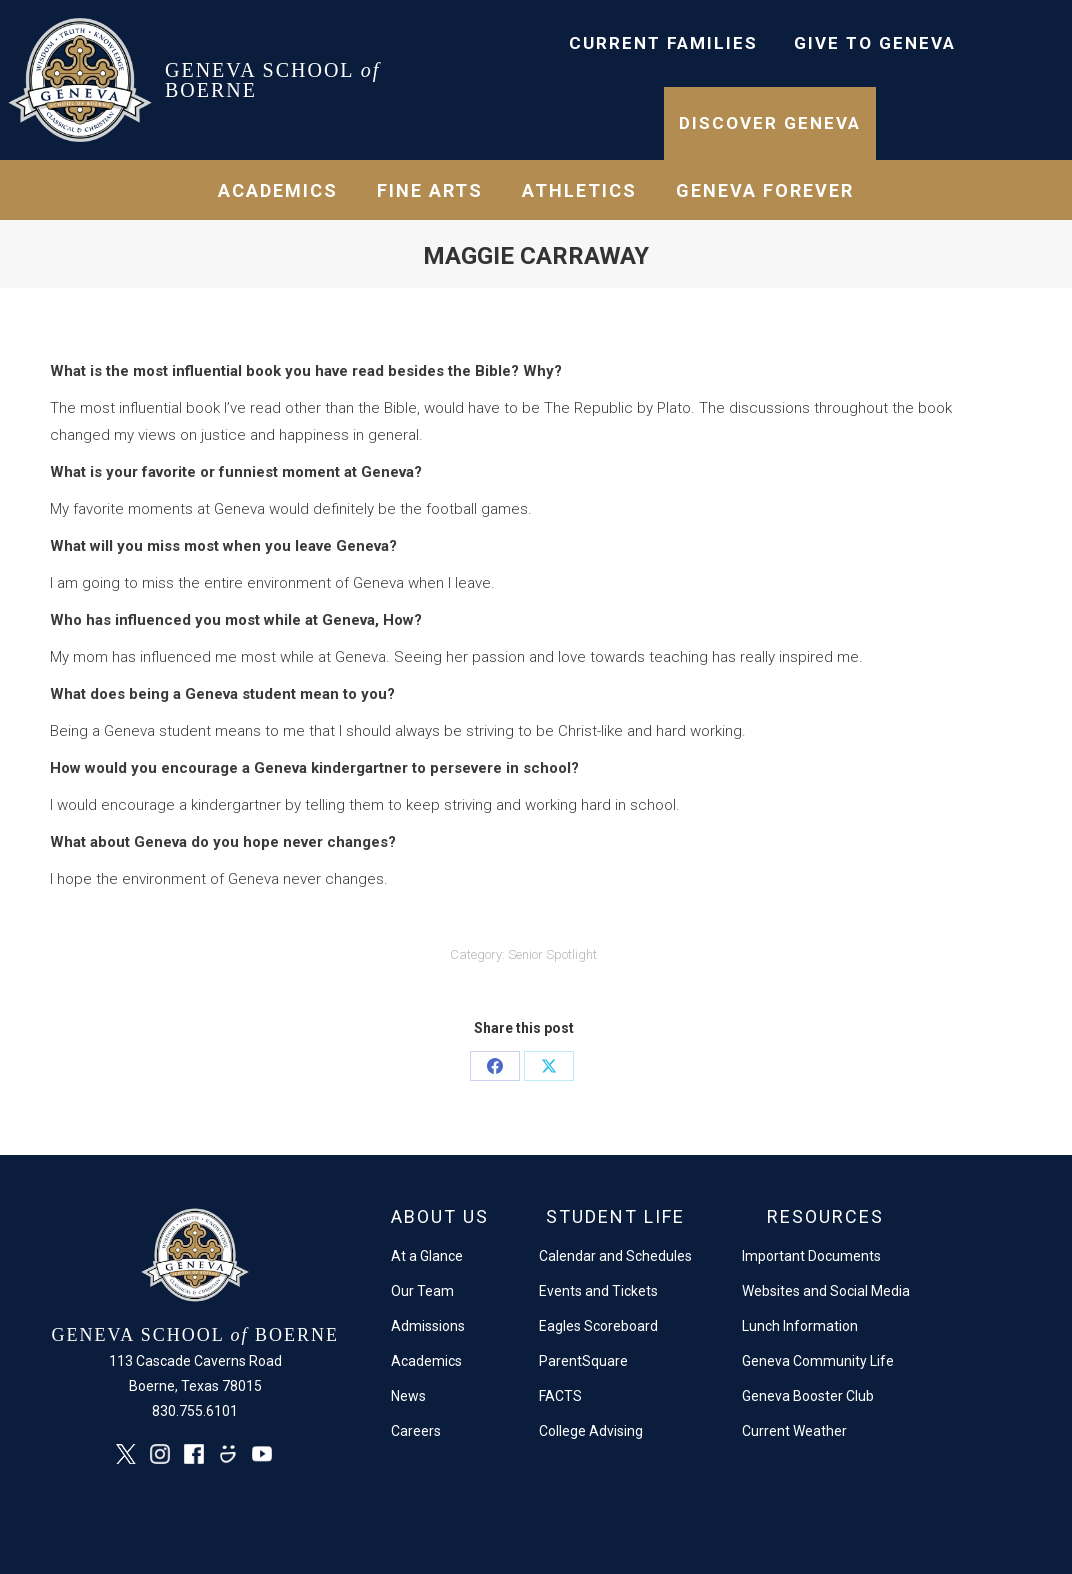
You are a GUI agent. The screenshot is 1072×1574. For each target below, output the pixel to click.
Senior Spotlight (552, 954)
